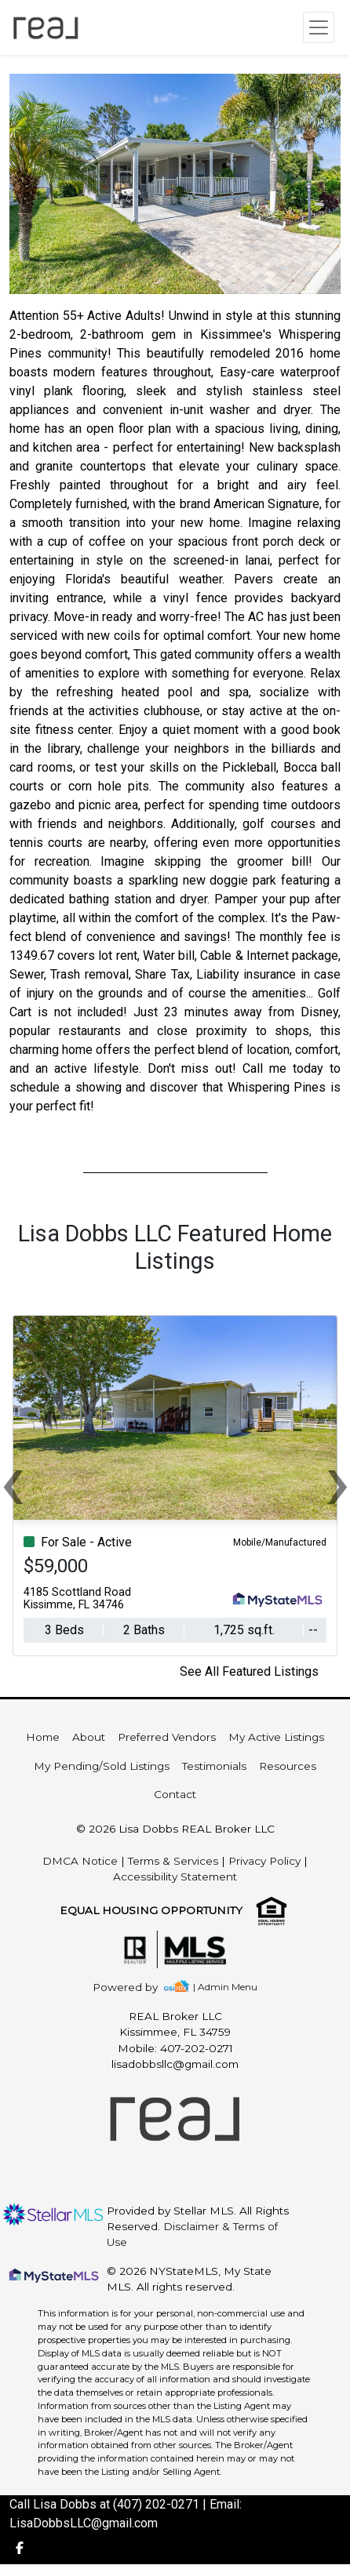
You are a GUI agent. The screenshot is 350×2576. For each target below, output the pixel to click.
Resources (287, 1766)
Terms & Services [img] (173, 1861)
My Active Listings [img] (276, 1737)
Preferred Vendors (167, 1737)
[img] (134, 1987)
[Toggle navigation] (318, 27)
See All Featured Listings (249, 1671)
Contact (175, 1794)
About (88, 1737)
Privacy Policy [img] (264, 1861)
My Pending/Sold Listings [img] (102, 1766)
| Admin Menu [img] (225, 1987)
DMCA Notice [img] (80, 1861)
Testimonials (214, 1766)
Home (43, 1737)
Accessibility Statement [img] (175, 1876)
